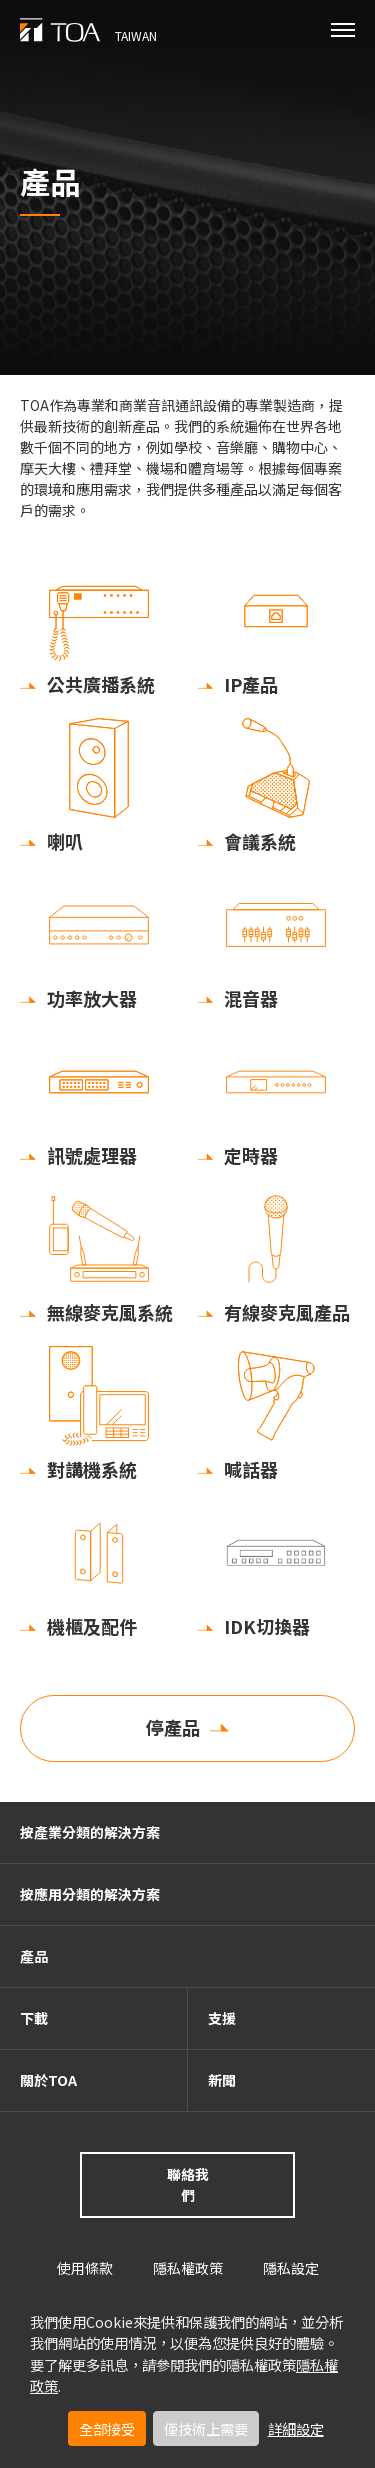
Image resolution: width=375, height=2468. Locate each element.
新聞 (222, 2080)
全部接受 (107, 2428)
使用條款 (85, 2268)
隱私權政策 (188, 2268)
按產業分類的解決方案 (90, 1832)
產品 (34, 1956)
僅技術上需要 (206, 2428)
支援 (222, 2018)
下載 (34, 2018)
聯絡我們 (188, 2184)
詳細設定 (296, 2428)
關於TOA (48, 2080)
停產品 (173, 1727)
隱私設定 (291, 2268)
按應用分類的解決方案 (90, 1894)
